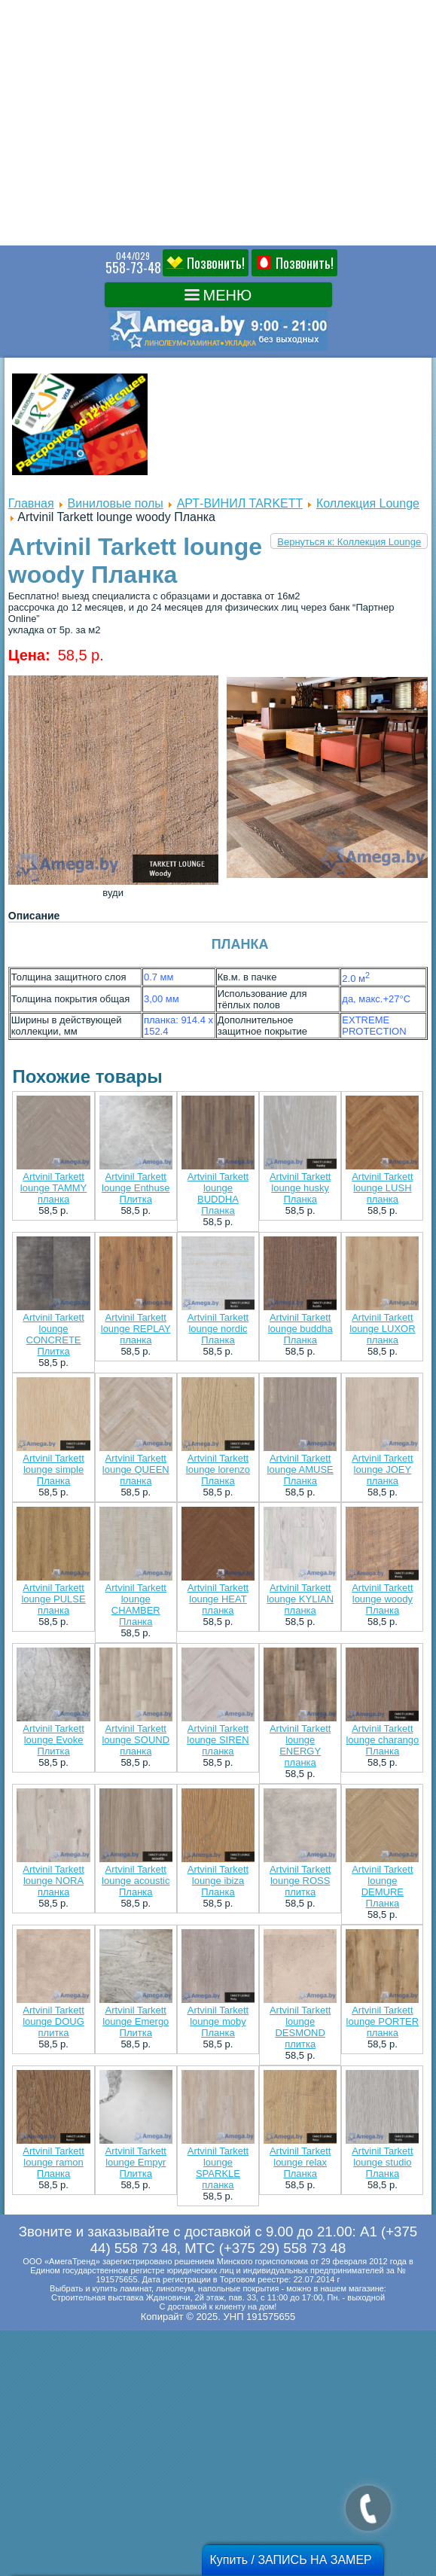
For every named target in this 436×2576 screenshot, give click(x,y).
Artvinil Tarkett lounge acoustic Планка (135, 1881)
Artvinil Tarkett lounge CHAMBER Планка (135, 1604)
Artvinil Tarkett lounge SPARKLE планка (218, 2167)
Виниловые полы (115, 503)
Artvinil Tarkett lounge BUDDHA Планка (218, 1193)
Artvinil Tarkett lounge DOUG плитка (53, 2021)
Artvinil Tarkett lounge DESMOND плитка (300, 2027)
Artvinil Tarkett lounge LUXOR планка (382, 1329)
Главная (31, 503)
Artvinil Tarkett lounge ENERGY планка (300, 1745)
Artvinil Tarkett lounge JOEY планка (382, 1469)
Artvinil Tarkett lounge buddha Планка (300, 1329)
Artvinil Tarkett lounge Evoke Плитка (53, 1740)
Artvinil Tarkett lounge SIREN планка (217, 1740)
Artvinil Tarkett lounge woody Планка (382, 1599)
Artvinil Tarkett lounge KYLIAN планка (300, 1599)
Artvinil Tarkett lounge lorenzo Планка (218, 1469)
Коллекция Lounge (367, 503)
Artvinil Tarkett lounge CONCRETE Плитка (53, 1334)
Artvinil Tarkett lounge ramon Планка (53, 2162)
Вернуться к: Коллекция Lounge (349, 541)
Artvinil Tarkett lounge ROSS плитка (300, 1881)
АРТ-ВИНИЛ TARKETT (240, 503)
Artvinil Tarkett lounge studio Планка (382, 2162)
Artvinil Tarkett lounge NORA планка (53, 1881)
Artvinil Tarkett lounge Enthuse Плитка (135, 1188)
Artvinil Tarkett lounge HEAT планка (218, 1599)
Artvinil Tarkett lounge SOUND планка (135, 1740)
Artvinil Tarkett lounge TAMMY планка (53, 1188)
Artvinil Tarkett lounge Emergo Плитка (135, 2021)
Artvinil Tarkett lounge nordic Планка (218, 1329)
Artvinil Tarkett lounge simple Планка (53, 1469)
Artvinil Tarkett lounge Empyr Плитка (135, 2162)
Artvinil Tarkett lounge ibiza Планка (218, 1881)
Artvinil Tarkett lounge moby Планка (218, 2021)
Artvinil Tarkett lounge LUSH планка (382, 1188)
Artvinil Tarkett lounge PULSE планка (53, 1599)
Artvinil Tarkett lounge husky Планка (300, 1188)
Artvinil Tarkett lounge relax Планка (300, 2162)
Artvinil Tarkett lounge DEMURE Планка (382, 1886)
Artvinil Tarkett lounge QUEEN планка (135, 1469)
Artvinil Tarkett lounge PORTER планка (382, 2021)
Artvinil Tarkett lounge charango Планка (382, 1740)
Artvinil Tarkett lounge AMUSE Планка (300, 1469)
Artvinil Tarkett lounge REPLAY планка (136, 1329)
